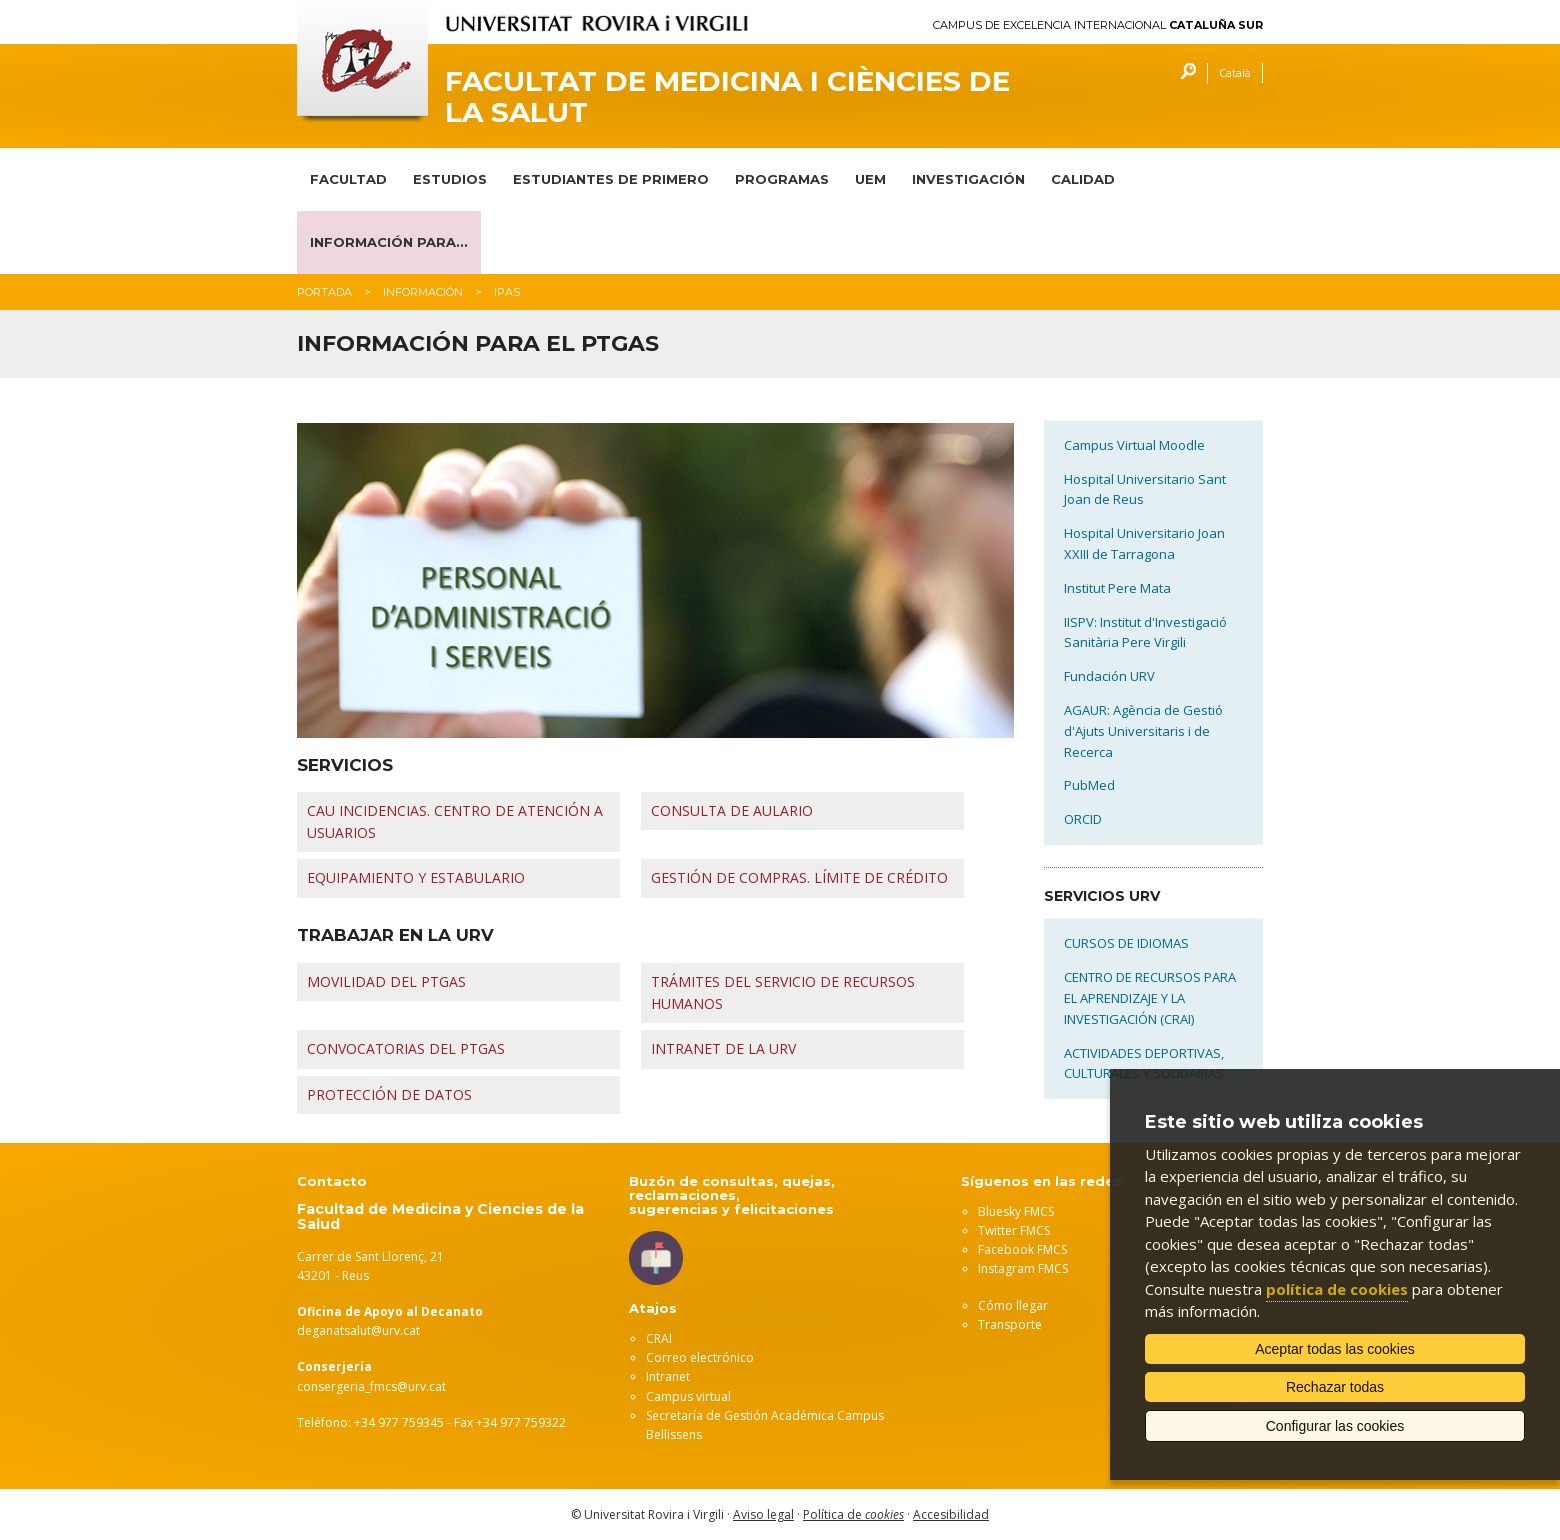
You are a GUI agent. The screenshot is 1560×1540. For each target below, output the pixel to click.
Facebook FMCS (1022, 1249)
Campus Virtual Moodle (1134, 445)
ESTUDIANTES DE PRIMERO (611, 179)
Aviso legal (763, 1514)
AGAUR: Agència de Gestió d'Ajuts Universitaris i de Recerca (1143, 731)
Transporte (1010, 1324)
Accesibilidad (951, 1514)
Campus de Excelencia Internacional (1098, 25)
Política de (853, 1514)
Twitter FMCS (1014, 1230)
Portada (324, 292)
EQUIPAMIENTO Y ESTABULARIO (416, 877)
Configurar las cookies (1335, 1426)
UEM (870, 179)
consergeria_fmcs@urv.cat (371, 1386)
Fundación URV (1109, 676)
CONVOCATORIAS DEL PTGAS (406, 1048)
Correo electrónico (700, 1357)
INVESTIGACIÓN (968, 179)
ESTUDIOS (450, 179)
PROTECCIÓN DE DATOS (389, 1094)
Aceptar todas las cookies (1335, 1349)
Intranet (668, 1376)
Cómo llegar (1013, 1305)
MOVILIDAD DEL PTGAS (386, 981)
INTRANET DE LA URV (723, 1048)
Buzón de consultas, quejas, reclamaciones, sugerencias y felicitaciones (732, 1195)
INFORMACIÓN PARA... (389, 242)
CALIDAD (1083, 179)
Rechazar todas (1335, 1387)
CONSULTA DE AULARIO (732, 810)
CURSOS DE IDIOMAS (1126, 943)
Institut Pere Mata (1117, 588)
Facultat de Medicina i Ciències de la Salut (727, 97)
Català (1235, 72)
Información (423, 292)
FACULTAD (348, 179)
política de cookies (1337, 1289)
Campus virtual (688, 1396)
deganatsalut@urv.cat (358, 1330)
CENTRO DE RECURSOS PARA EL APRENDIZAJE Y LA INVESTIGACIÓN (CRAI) (1150, 998)
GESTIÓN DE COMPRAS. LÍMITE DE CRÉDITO (799, 877)
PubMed (1089, 785)
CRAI (659, 1338)
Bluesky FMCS (1016, 1211)
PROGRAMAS (782, 179)
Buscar (1183, 73)
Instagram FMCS (1023, 1268)
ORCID (1083, 819)
